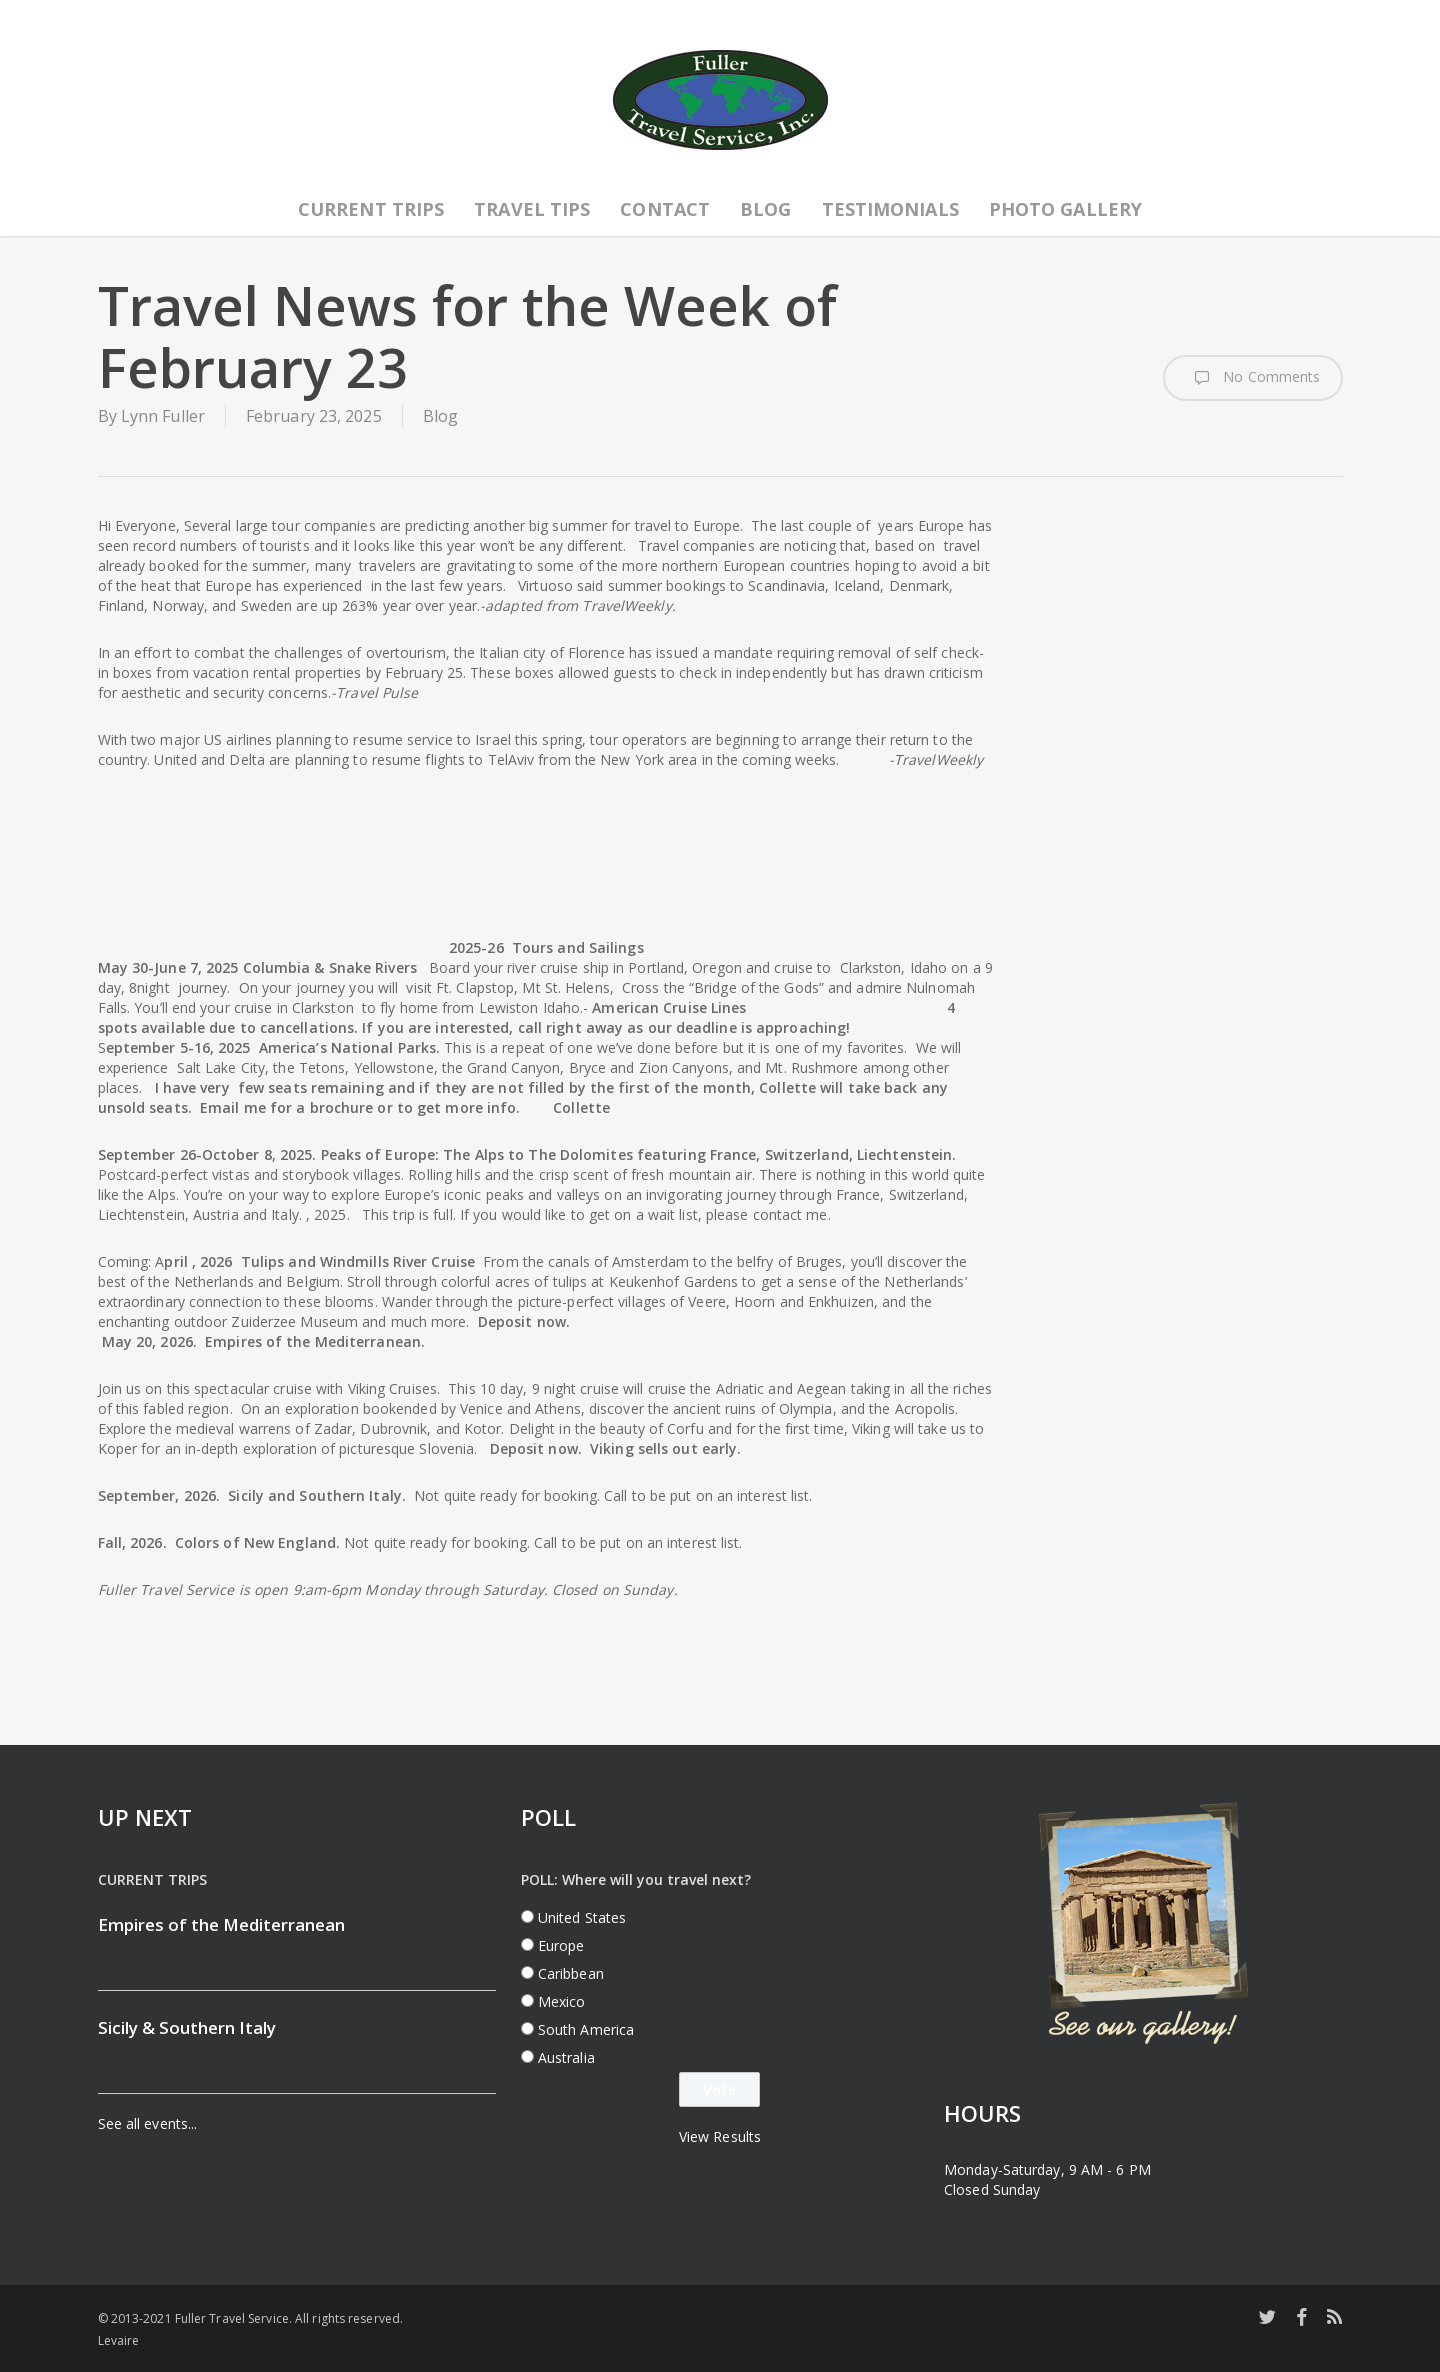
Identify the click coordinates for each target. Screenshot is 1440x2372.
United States (582, 1917)
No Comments (1252, 378)
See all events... (148, 2123)
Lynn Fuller (163, 416)
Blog (440, 416)
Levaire (119, 2340)
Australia (566, 2057)
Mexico (562, 2001)
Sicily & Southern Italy (187, 2027)
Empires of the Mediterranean (221, 1924)
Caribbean (571, 1973)
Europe (561, 1945)
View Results (720, 2136)
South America (586, 2029)
